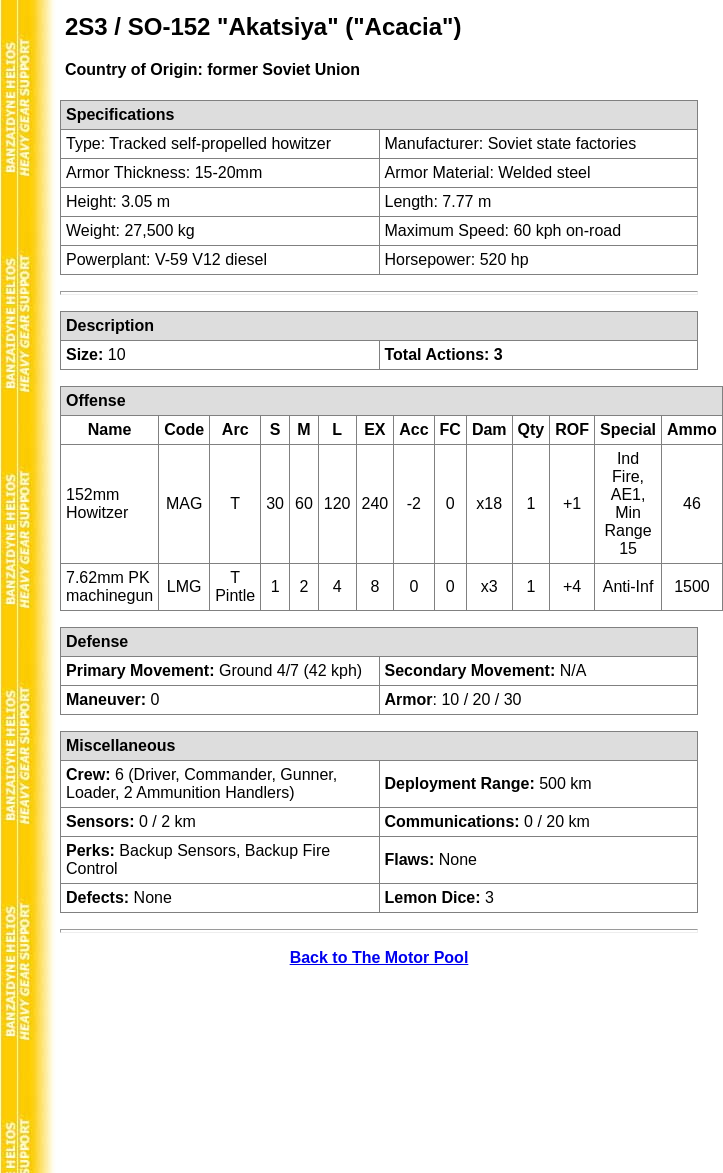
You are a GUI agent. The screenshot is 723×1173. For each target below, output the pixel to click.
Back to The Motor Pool (379, 957)
